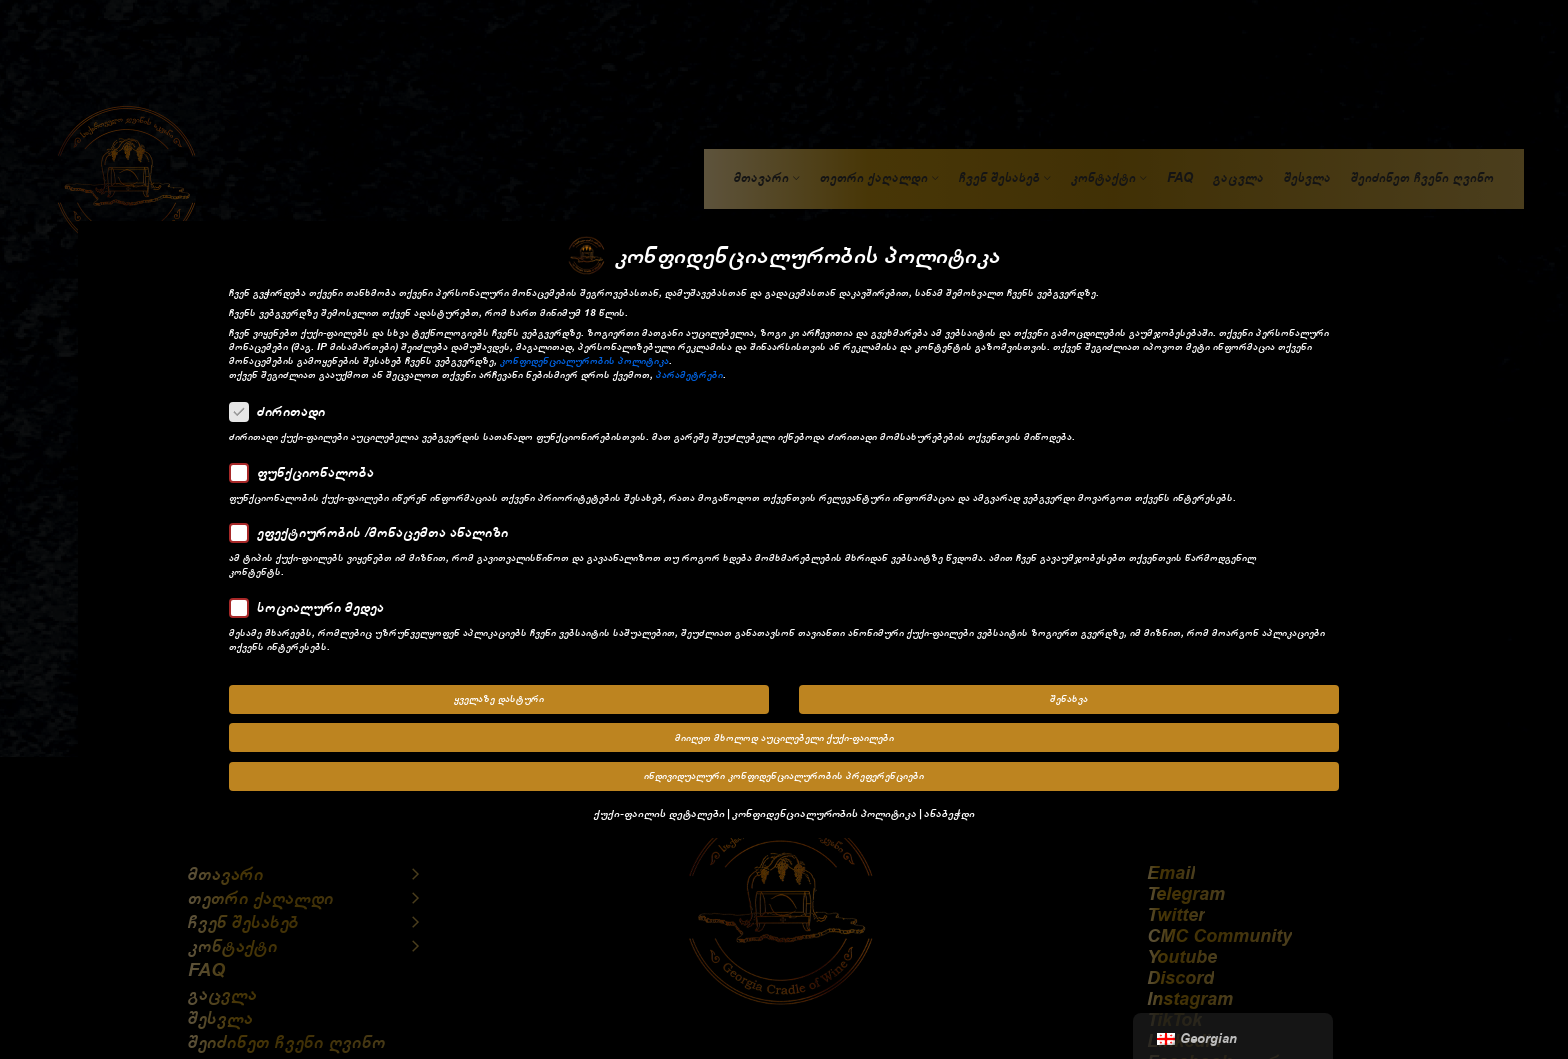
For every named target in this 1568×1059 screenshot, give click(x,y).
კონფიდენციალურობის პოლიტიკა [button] (824, 806)
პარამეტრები (689, 369)
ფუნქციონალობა (308, 466)
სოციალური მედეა (313, 601)
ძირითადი (283, 406)
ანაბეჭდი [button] (949, 806)
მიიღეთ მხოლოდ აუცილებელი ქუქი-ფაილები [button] (784, 732)
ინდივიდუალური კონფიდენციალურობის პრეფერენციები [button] (784, 770)
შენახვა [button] (1069, 693)
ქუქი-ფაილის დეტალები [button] (659, 806)
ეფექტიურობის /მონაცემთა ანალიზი (375, 527)
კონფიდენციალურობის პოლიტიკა (584, 355)
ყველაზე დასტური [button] (499, 693)
